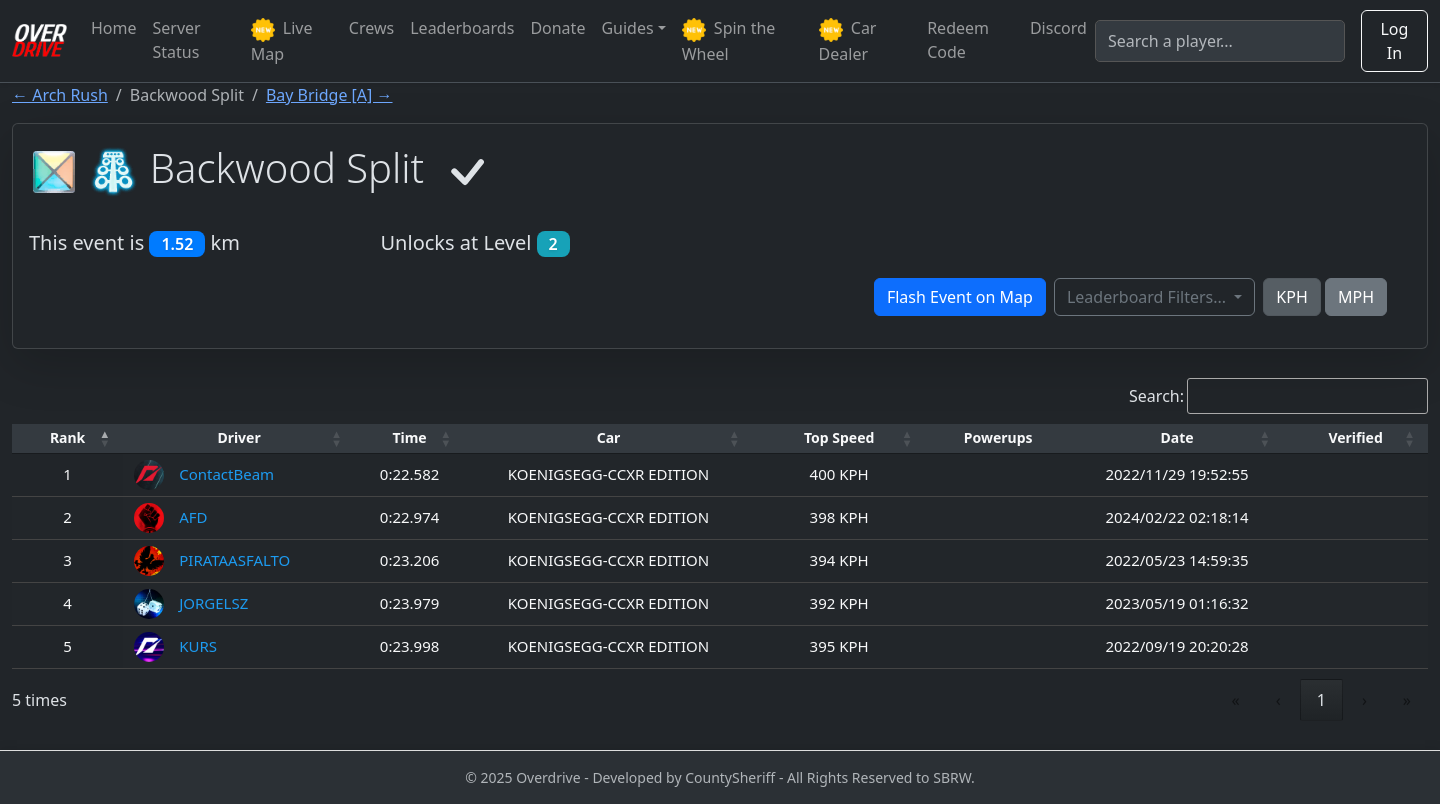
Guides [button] (627, 28)
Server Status (177, 40)
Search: (1156, 396)
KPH (1291, 297)
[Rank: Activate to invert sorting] (67, 438)
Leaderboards (462, 28)
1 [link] (1321, 700)
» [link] (1407, 700)
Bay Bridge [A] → (329, 95)
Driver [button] (238, 437)
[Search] (1220, 41)
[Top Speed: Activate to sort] (839, 438)
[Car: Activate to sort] (608, 438)
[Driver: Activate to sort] (239, 438)
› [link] (1364, 700)
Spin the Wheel (729, 41)
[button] (67, 438)
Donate (557, 28)
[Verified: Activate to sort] (1355, 438)
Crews (371, 28)
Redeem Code (958, 40)
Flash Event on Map (960, 297)
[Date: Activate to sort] (1177, 438)
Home (114, 28)
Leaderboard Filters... (1148, 297)
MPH (1356, 297)
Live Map (282, 41)
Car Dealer (848, 41)
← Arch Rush (60, 95)
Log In (1394, 41)
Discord (1058, 28)
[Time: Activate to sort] (409, 438)
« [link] (1236, 700)
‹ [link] (1278, 700)
